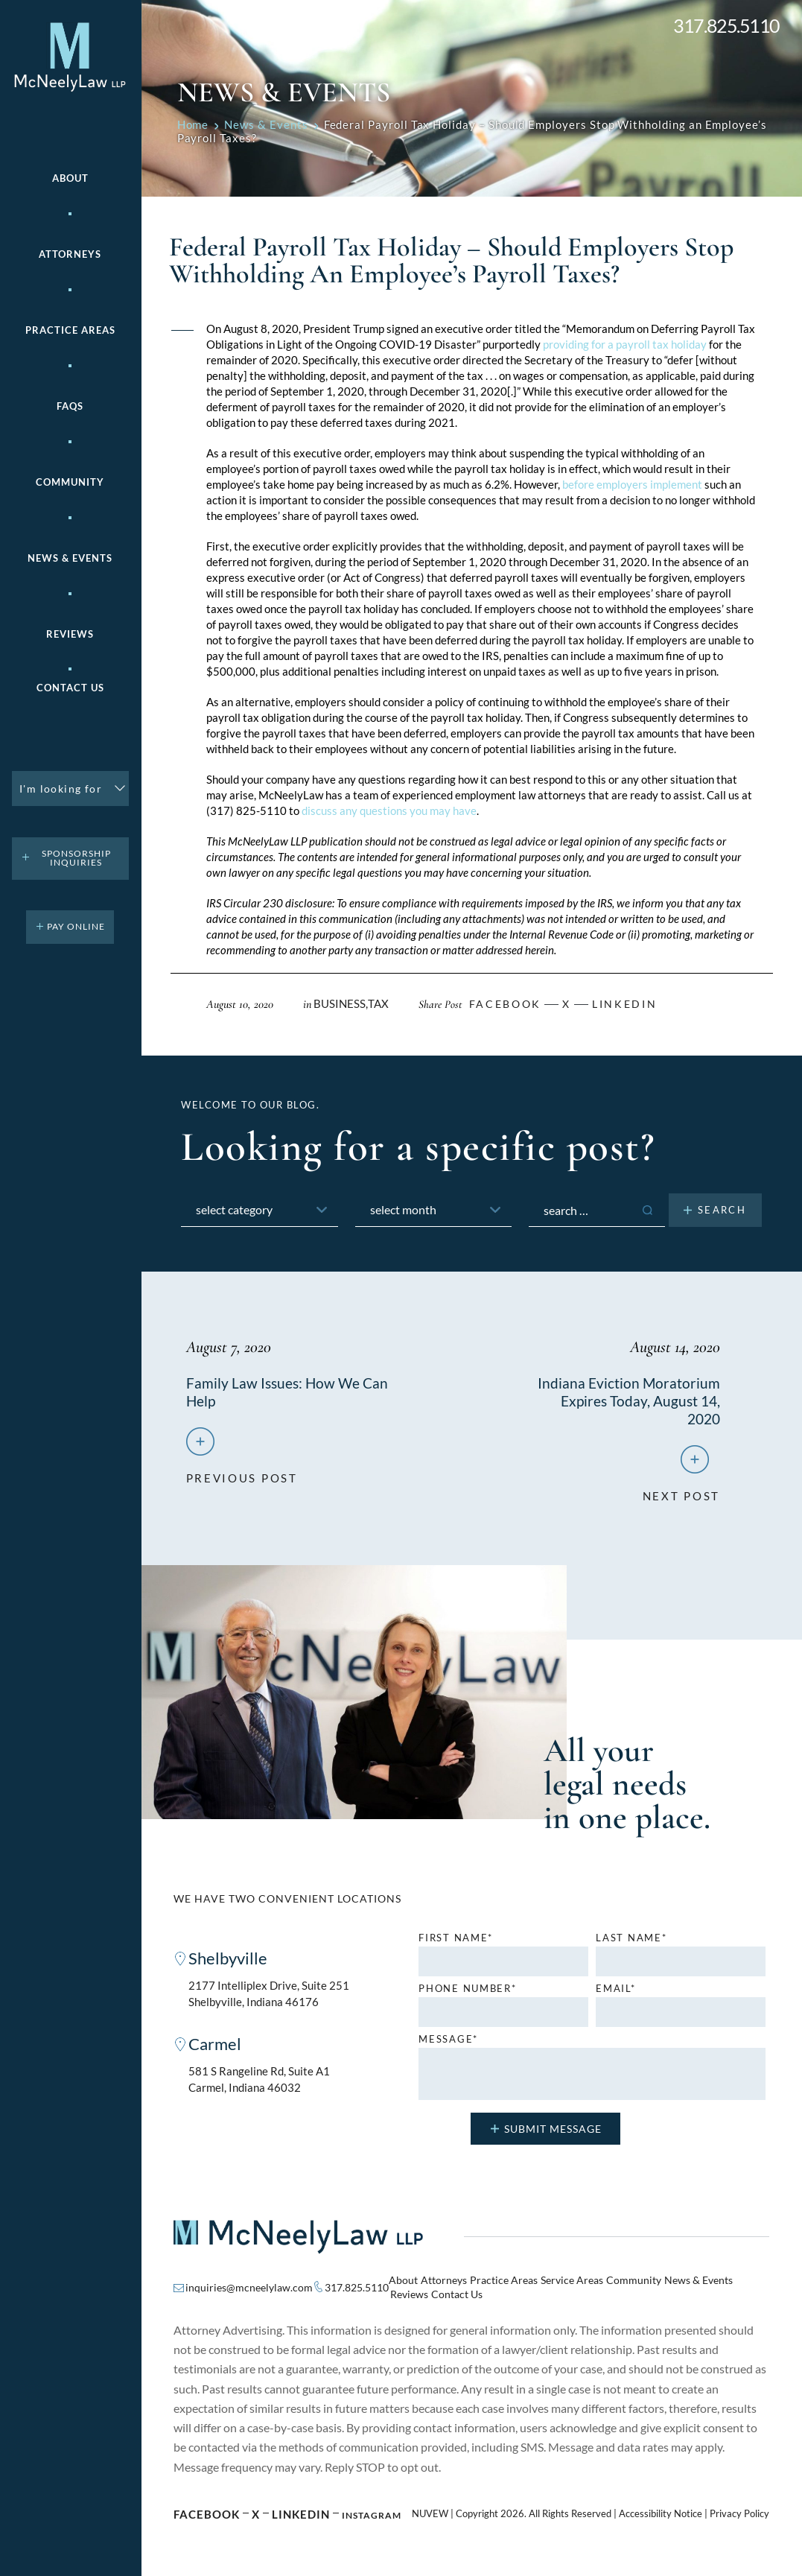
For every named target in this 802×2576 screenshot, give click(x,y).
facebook (504, 1003)
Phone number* (467, 1991)
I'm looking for (60, 788)
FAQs (70, 406)
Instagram (371, 2518)
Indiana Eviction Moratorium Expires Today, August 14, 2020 (628, 1400)
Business (340, 1003)
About (70, 178)
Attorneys (70, 254)
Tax (377, 1003)
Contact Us (70, 688)
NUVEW (430, 2517)
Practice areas (70, 330)
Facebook (207, 2517)
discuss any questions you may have (389, 810)
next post (681, 1493)
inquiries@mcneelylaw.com (249, 2290)
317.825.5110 (726, 25)
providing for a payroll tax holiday (624, 344)
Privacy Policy (739, 2517)
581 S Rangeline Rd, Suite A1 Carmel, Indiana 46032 (259, 2084)
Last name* (631, 1941)
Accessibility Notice (660, 2517)
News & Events (70, 558)
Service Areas (572, 2283)
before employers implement (632, 484)
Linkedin (624, 1003)
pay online (76, 926)
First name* (455, 1941)
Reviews (70, 634)
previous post (242, 1475)
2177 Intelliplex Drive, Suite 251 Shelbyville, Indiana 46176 (268, 1997)
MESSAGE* (448, 2042)
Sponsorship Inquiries (76, 858)
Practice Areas (504, 2283)
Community (70, 482)
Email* (615, 1991)
